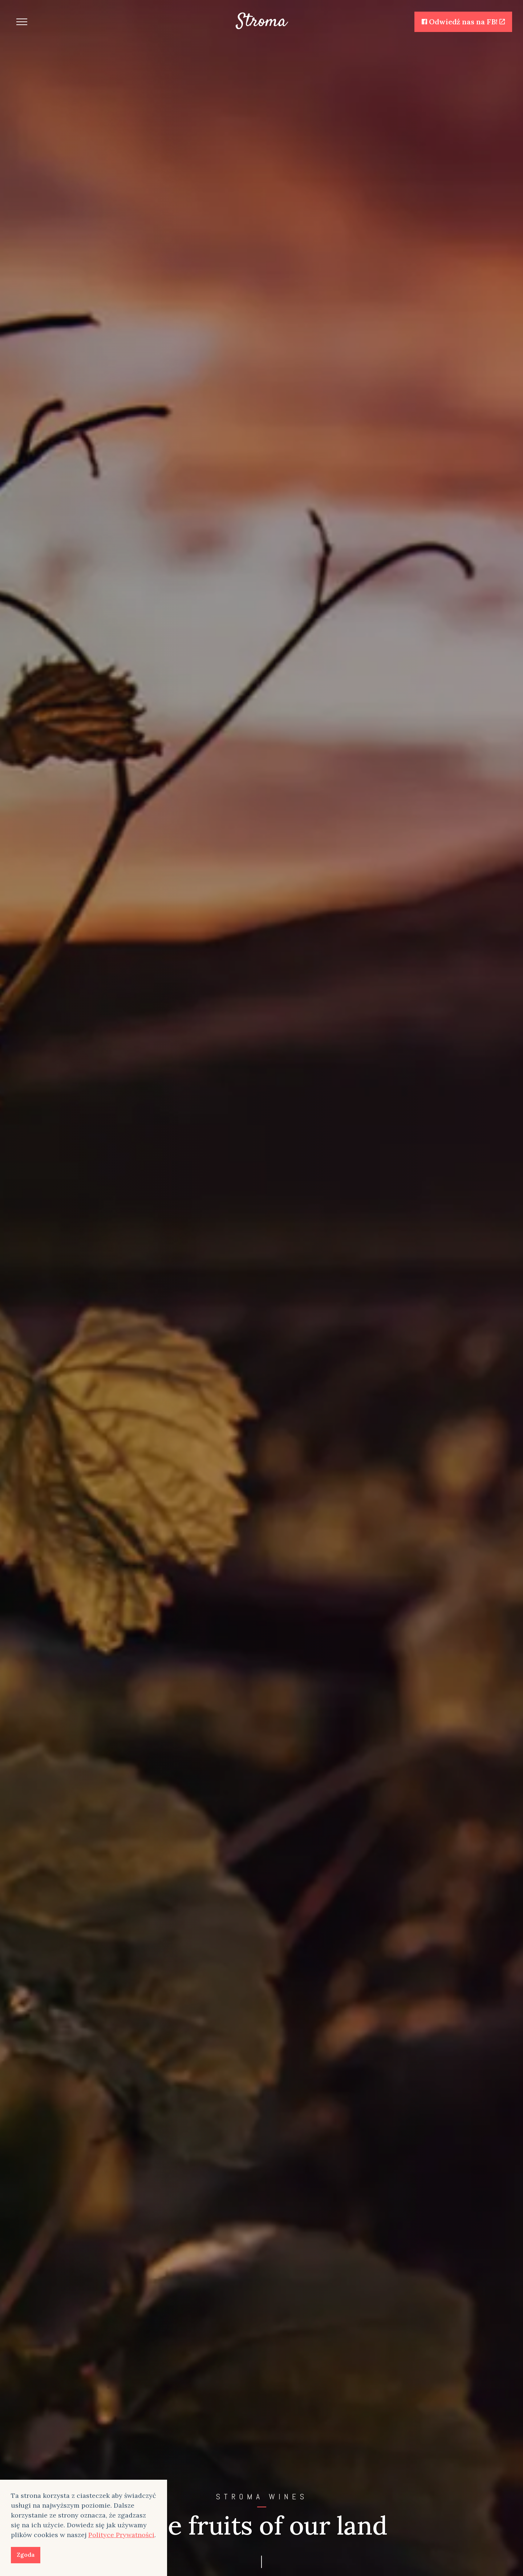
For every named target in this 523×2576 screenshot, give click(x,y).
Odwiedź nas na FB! (463, 21)
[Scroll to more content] (261, 2561)
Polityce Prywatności (121, 2535)
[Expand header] (22, 22)
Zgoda (26, 2555)
